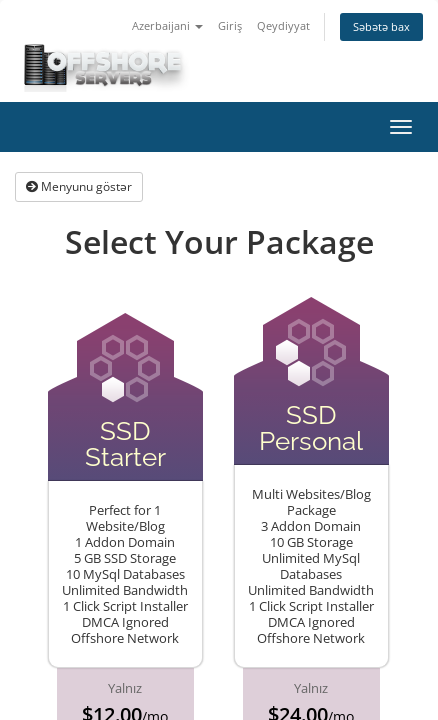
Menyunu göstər (79, 186)
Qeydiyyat (283, 25)
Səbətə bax (381, 26)
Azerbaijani (167, 25)
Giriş (230, 25)
